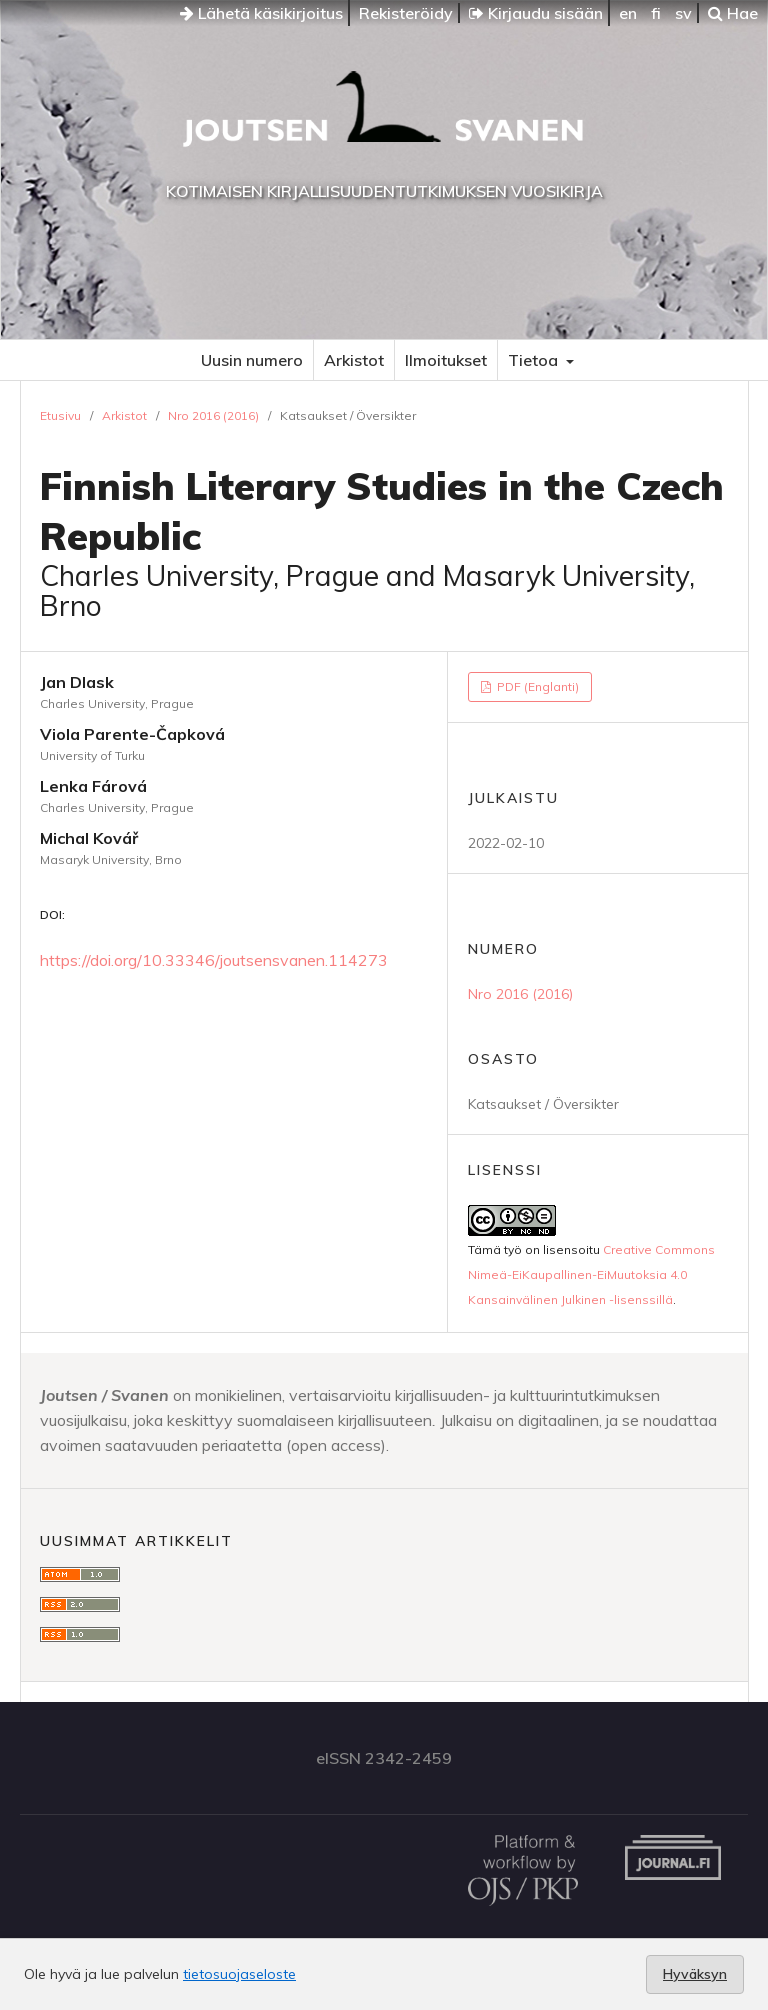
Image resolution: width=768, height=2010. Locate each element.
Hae (733, 13)
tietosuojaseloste (239, 1974)
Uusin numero (252, 360)
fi (656, 13)
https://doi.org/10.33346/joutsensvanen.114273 (214, 960)
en (628, 13)
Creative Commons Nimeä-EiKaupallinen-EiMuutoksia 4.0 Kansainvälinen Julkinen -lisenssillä (591, 1274)
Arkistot (354, 360)
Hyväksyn (695, 1974)
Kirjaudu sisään (536, 13)
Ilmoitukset (446, 360)
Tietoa (535, 360)
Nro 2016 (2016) (213, 415)
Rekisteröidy (406, 13)
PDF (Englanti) (536, 686)
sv (683, 13)
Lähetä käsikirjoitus (261, 13)
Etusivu (60, 415)
